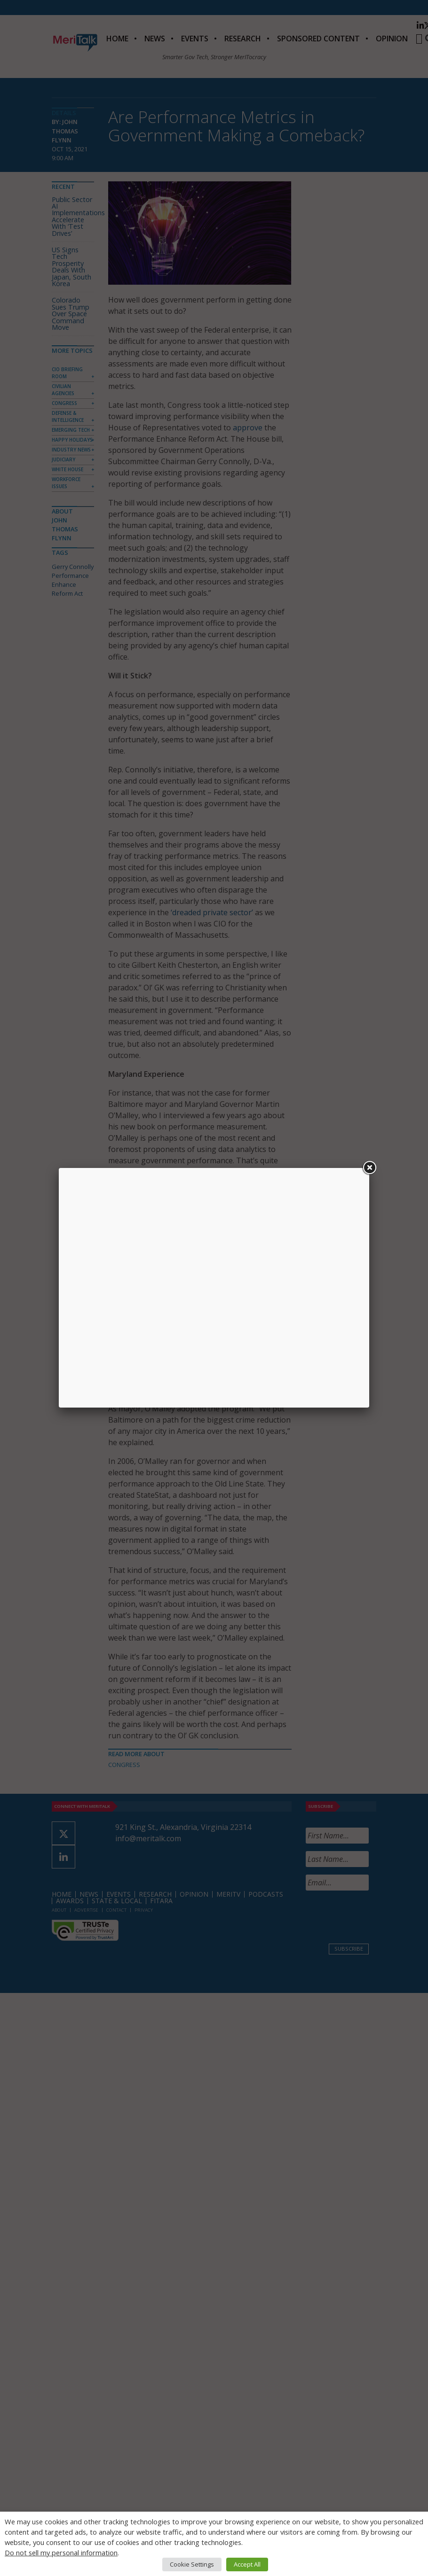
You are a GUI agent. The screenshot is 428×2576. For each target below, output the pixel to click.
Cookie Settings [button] (192, 2564)
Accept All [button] (247, 2564)
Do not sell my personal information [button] (61, 2552)
